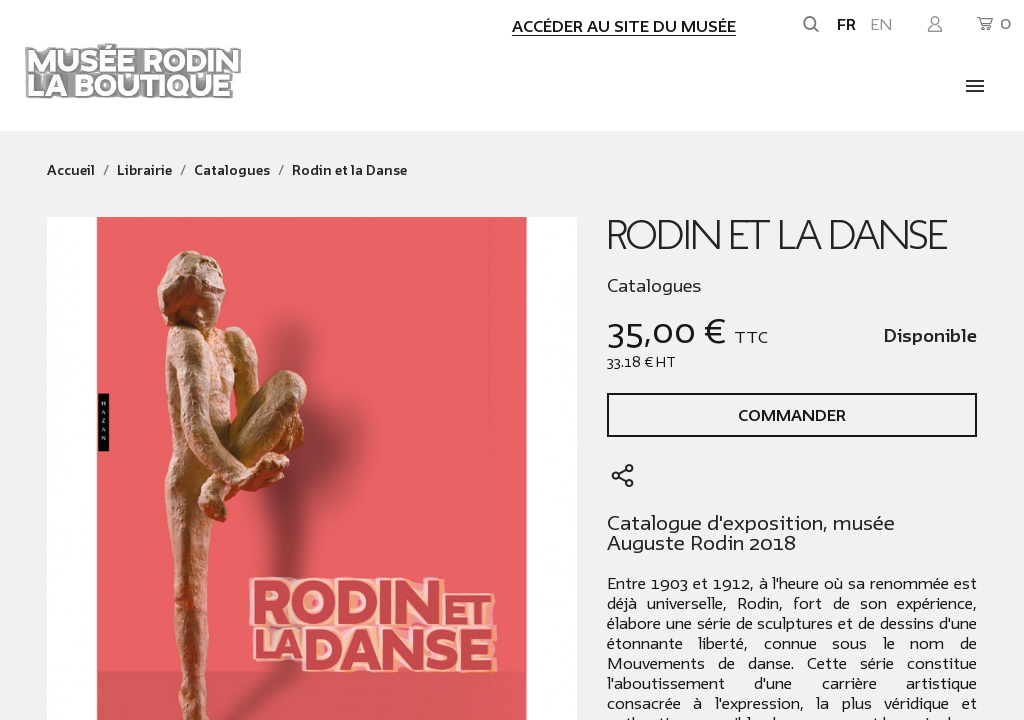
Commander (792, 416)
